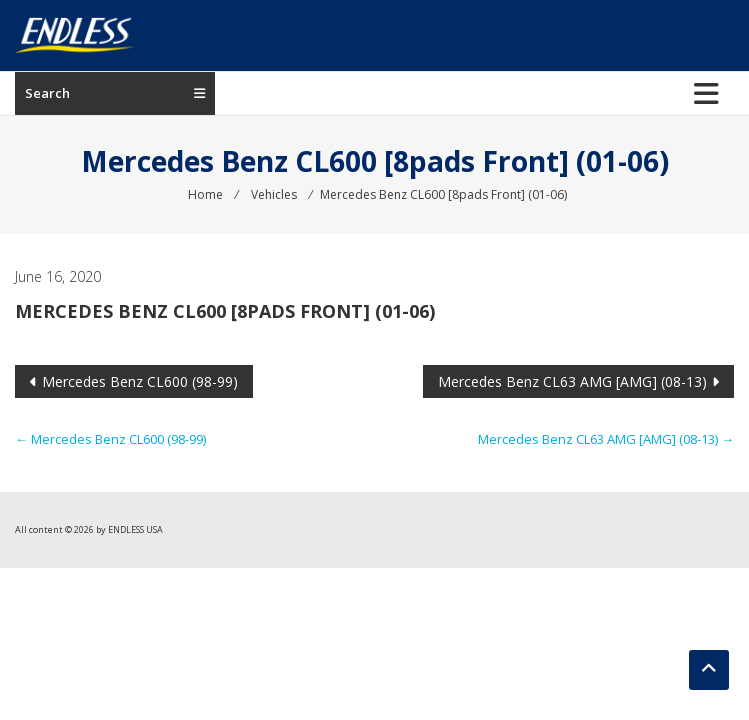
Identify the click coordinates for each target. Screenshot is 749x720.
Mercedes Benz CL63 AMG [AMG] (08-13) (572, 381)
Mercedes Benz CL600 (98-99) (140, 381)
